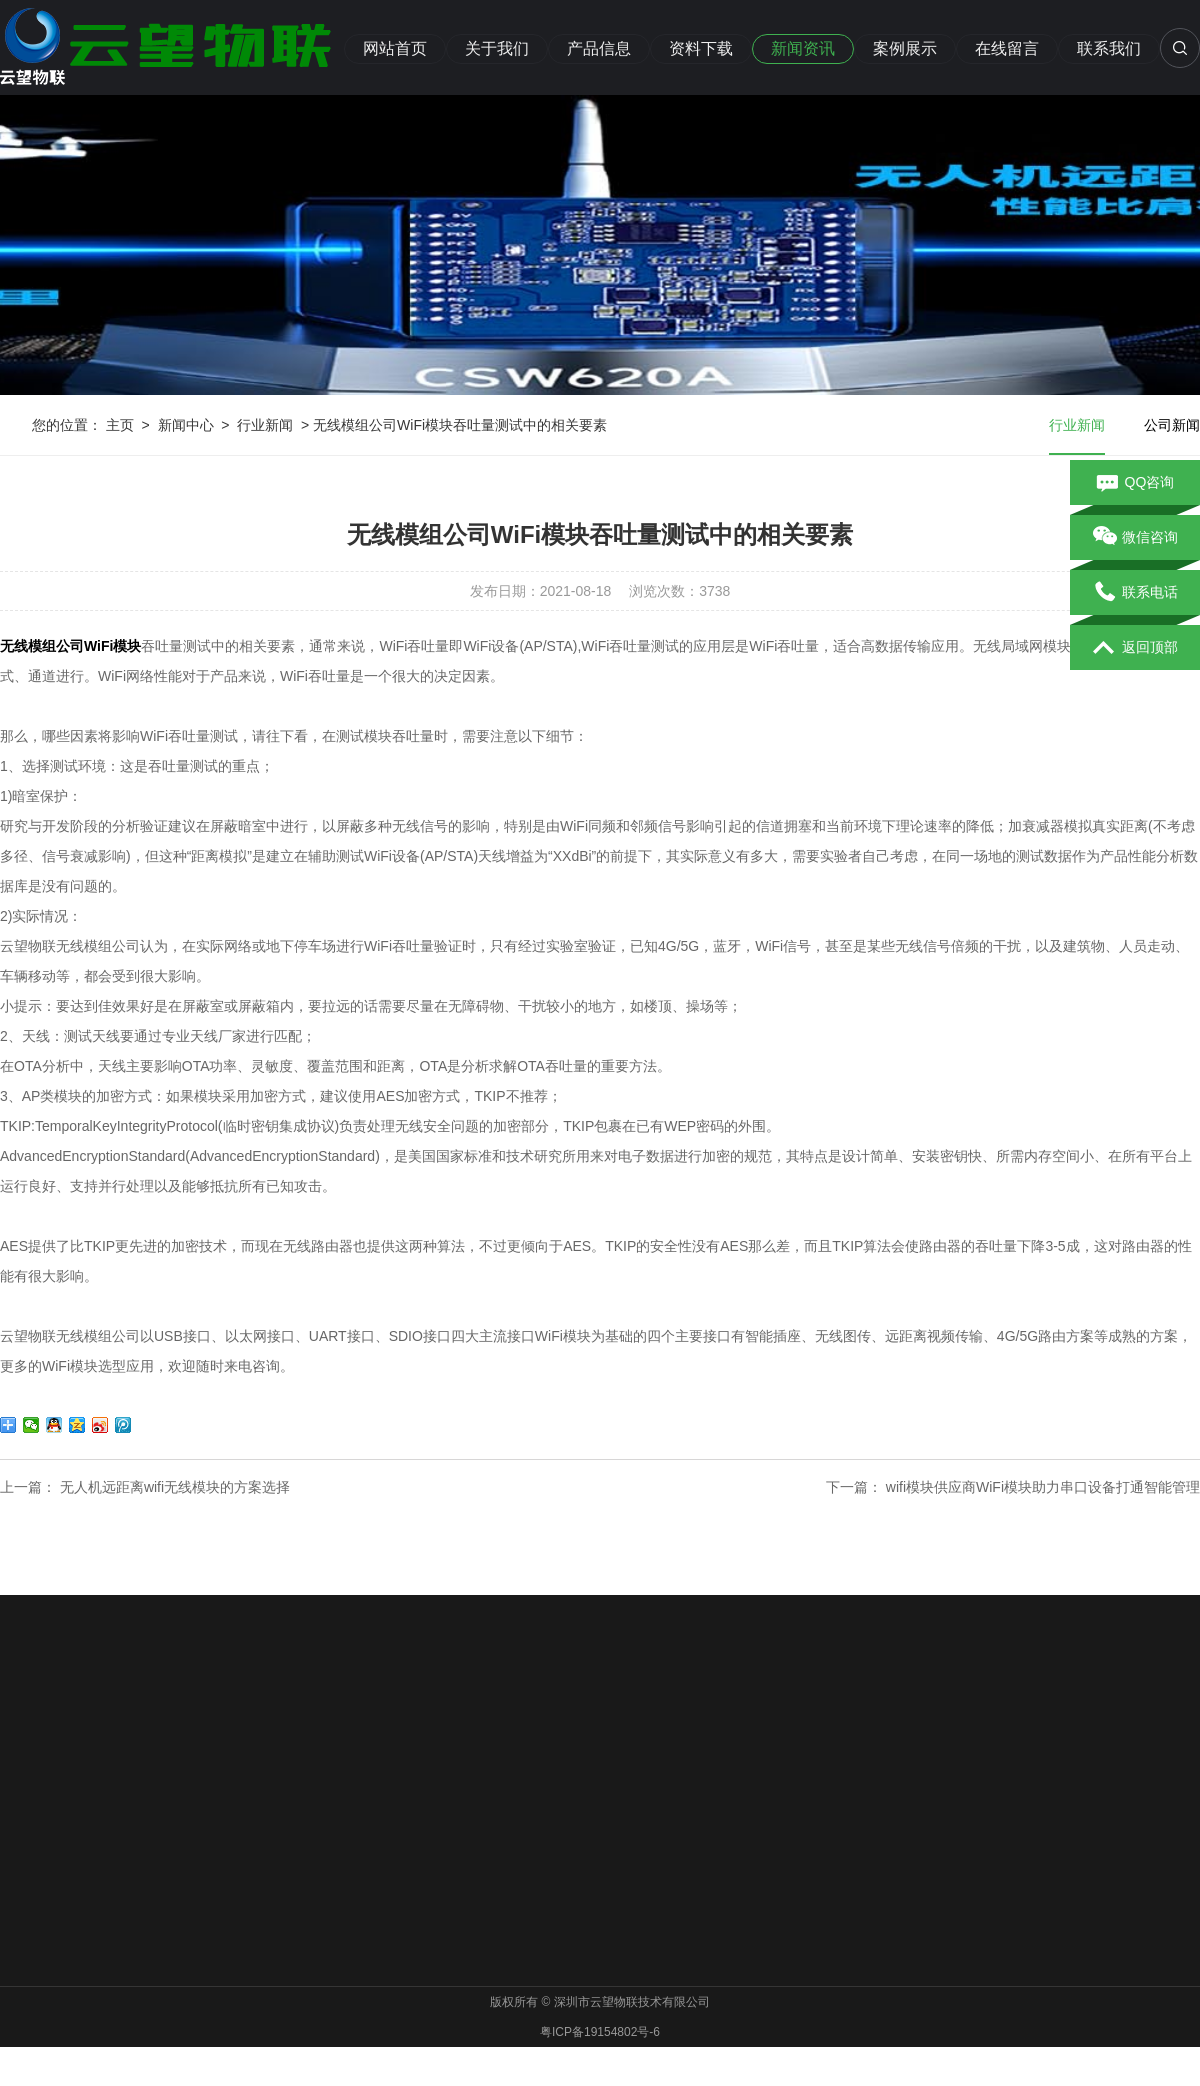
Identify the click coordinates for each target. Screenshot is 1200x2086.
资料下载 (701, 48)
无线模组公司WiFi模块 (70, 646)
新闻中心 (186, 425)
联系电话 (1135, 593)
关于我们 (497, 48)
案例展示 (905, 48)
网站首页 (395, 48)
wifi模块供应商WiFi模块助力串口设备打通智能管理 (1043, 1487)
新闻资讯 (803, 48)
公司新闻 (1172, 425)
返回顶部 (1135, 648)
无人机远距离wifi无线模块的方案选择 (175, 1487)
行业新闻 (265, 425)
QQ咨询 (1135, 483)
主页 (120, 425)
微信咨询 (1135, 538)
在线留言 (1007, 48)
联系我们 (1109, 48)
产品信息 (599, 48)
